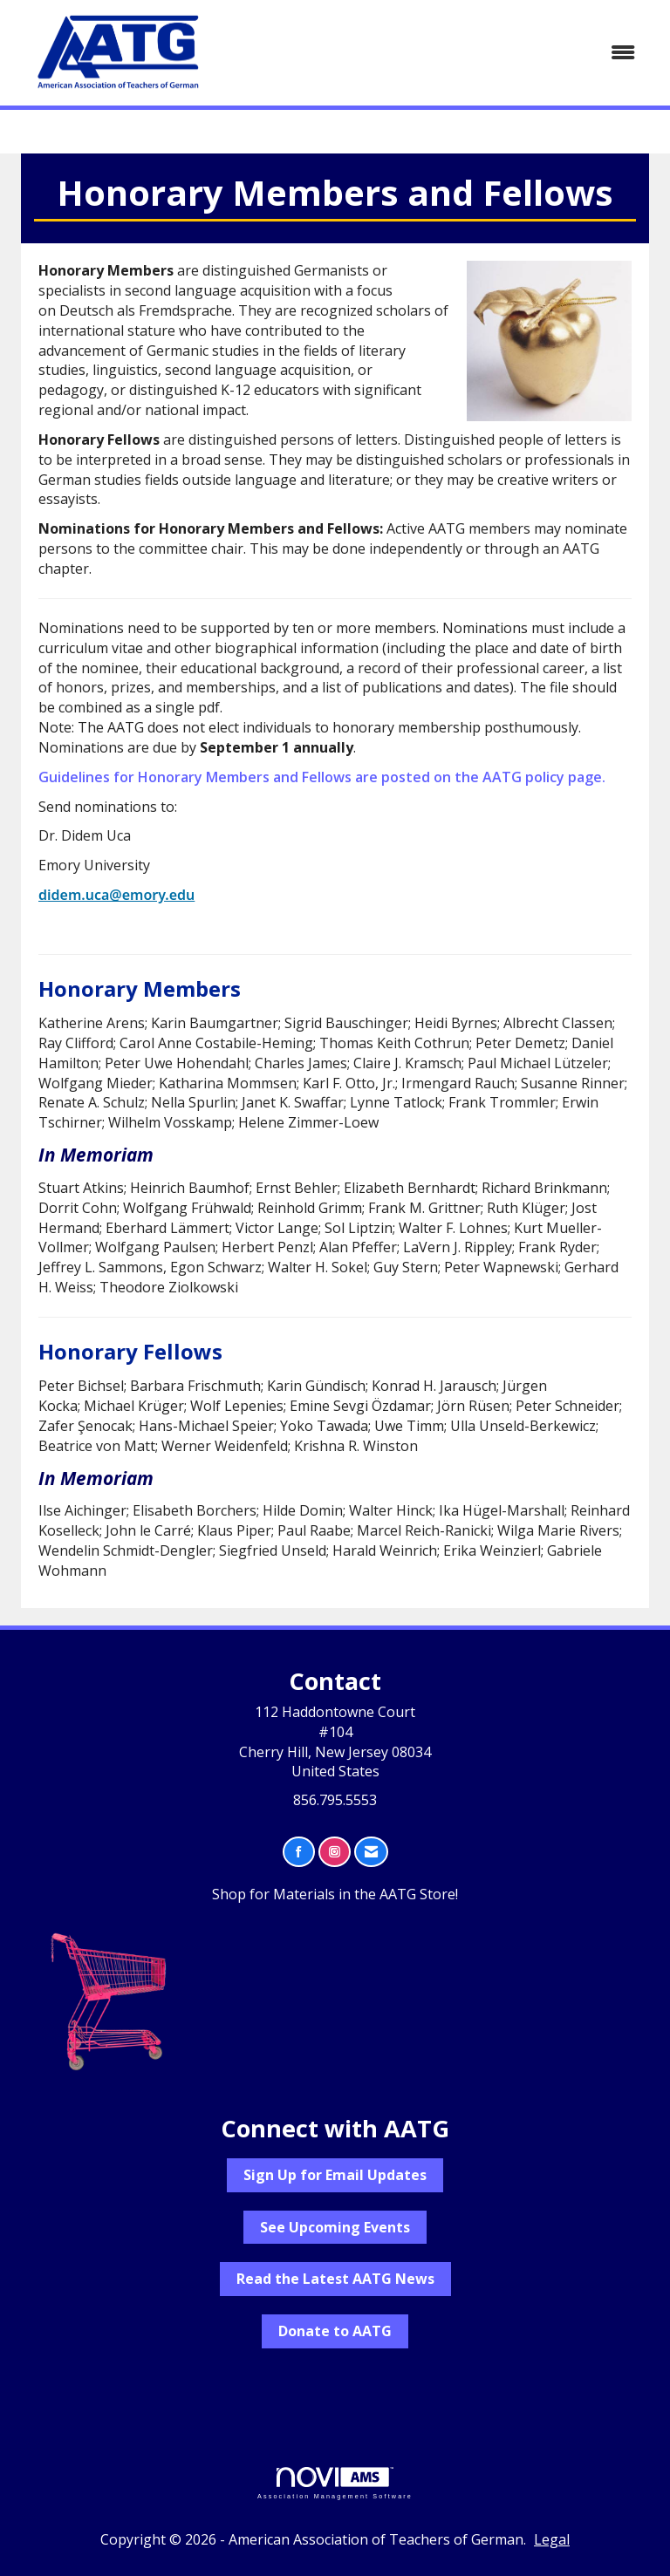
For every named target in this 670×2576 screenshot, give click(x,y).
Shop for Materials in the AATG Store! (335, 1894)
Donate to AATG (335, 2331)
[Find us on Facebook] (299, 1852)
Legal (552, 2539)
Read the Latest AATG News (335, 2278)
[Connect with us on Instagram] (334, 1852)
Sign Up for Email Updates (335, 2174)
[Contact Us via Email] (371, 1852)
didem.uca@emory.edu (116, 894)
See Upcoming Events (335, 2227)
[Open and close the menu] (439, 53)
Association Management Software (335, 2483)
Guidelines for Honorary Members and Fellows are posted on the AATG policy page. (321, 777)
